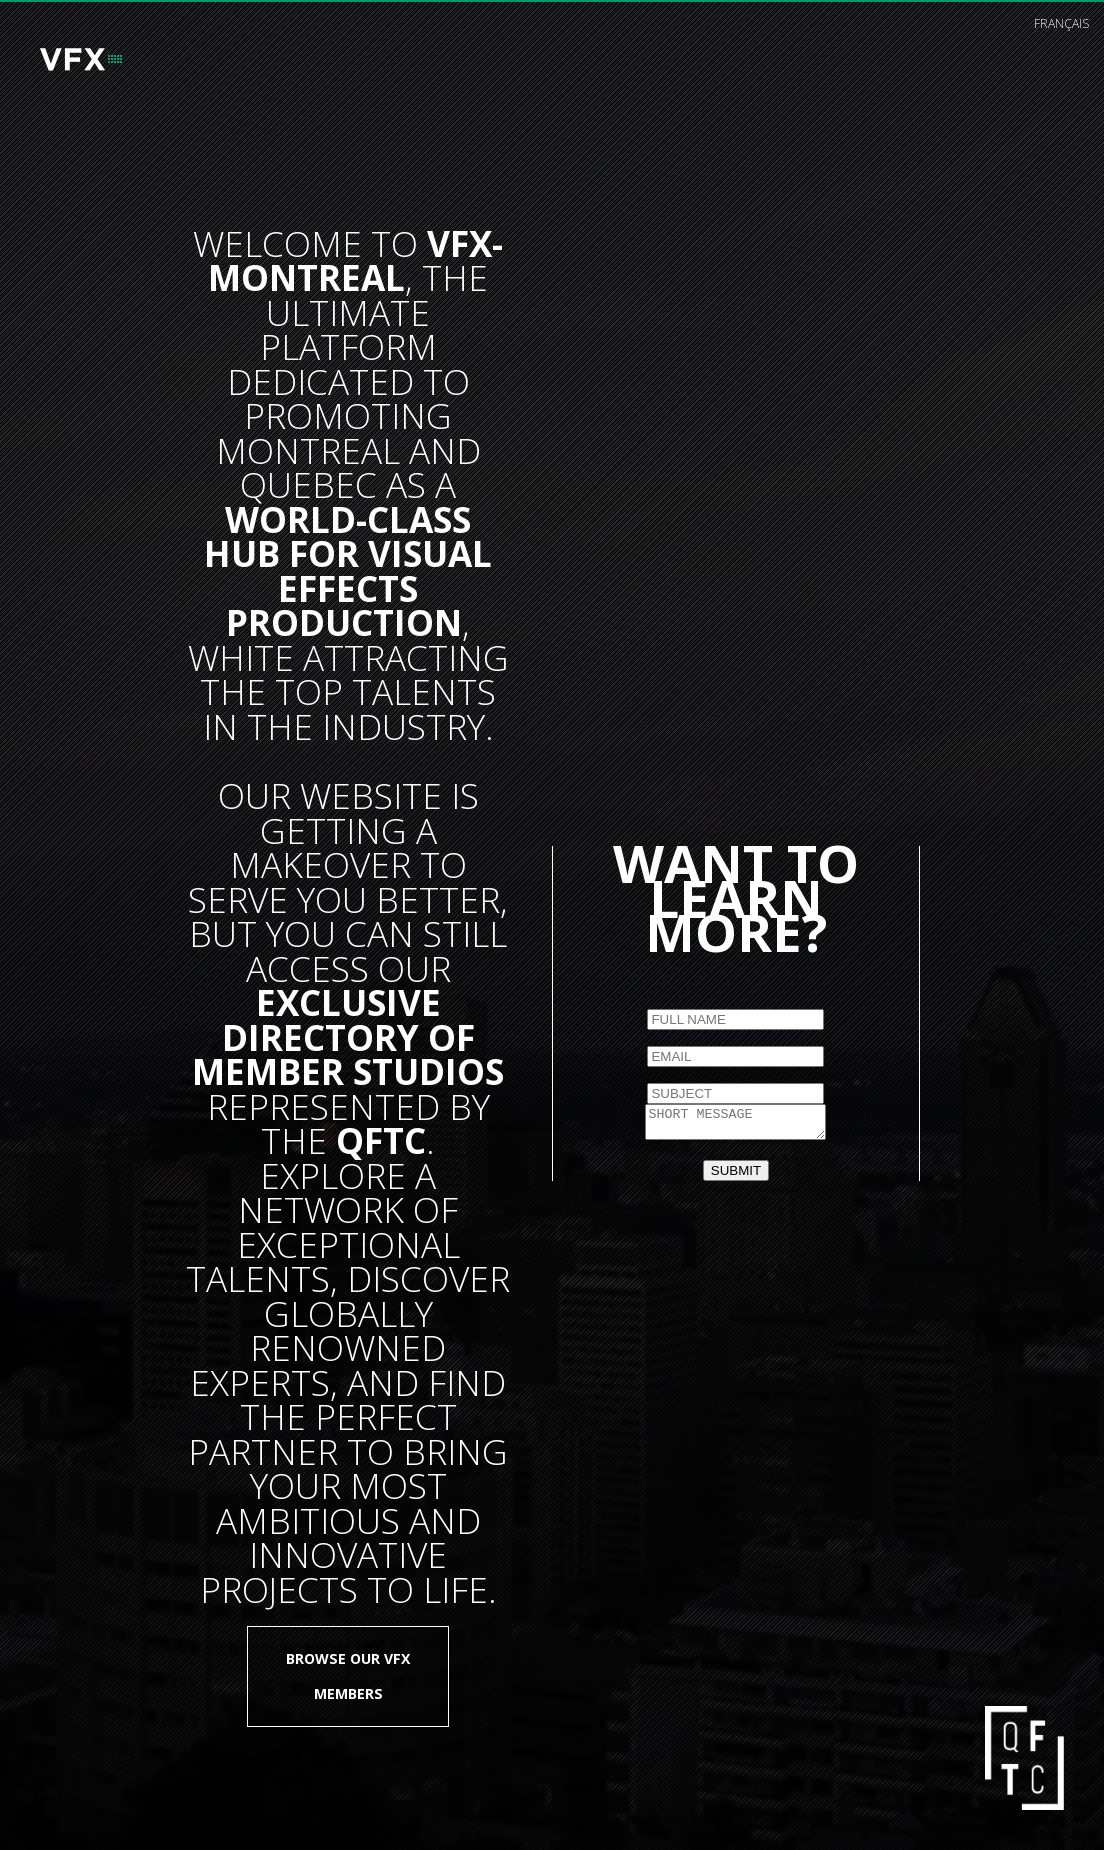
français (1061, 23)
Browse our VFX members (348, 1675)
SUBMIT (736, 1173)
